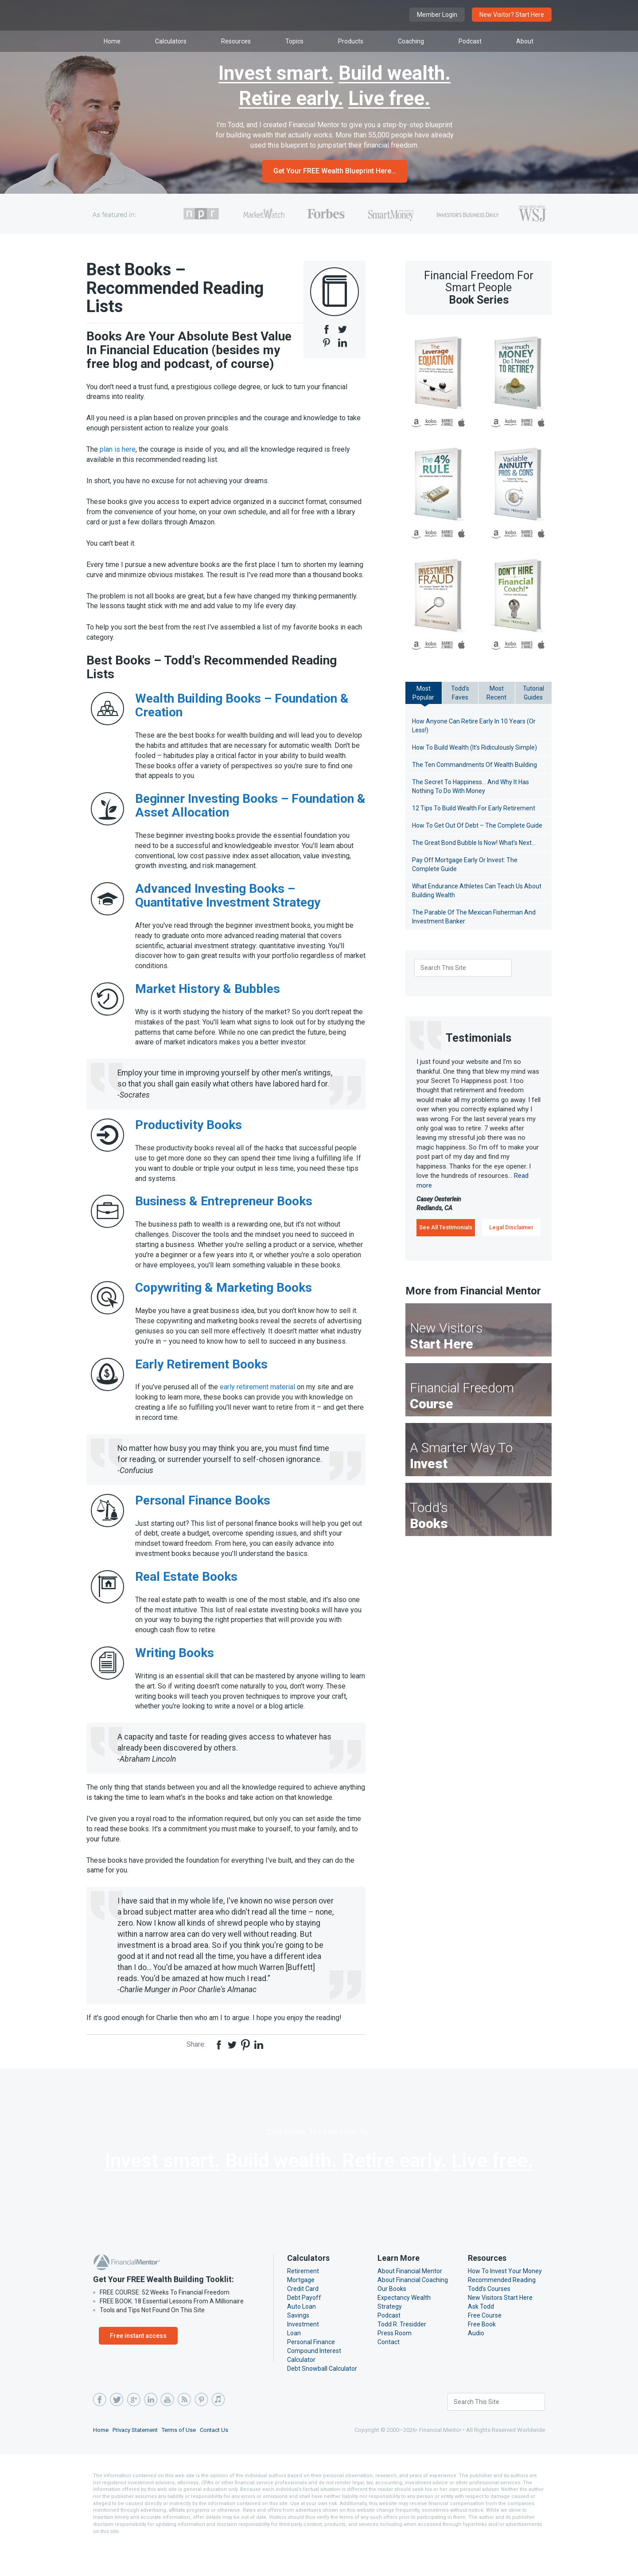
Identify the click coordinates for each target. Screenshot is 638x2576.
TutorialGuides (533, 693)
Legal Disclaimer (511, 1227)
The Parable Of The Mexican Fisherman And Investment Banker (473, 917)
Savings (298, 2345)
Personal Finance (311, 2372)
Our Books (392, 2319)
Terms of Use (182, 2460)
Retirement (302, 2301)
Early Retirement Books (201, 1384)
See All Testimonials (445, 1227)
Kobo (430, 423)
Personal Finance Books (202, 1520)
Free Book (482, 2354)
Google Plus (133, 2430)
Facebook (99, 2430)
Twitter (116, 2430)
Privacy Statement (136, 2460)
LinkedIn (150, 2430)
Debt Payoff (303, 2328)
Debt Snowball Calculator (322, 2399)
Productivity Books (188, 1135)
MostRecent (496, 693)
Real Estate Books (186, 1597)
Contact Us (217, 2460)
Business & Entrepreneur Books (223, 1211)
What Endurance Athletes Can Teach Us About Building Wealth (476, 891)
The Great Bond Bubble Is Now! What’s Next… (476, 842)
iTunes (217, 2430)
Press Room (394, 2363)
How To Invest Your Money (504, 2301)
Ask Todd (480, 2337)
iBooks (462, 423)
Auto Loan (301, 2337)
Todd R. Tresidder (402, 2354)
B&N (448, 423)
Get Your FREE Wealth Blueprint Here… (334, 171)
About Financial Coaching (412, 2310)
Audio (476, 2363)
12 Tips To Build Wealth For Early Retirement (474, 808)
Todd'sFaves (460, 693)
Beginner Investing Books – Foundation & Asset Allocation (250, 815)
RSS (184, 2430)
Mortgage (300, 2310)
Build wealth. (394, 73)
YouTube (167, 2430)
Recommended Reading (501, 2310)
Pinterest (200, 2430)
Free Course (485, 2345)
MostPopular (423, 693)
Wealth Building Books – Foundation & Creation (242, 715)
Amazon (416, 423)
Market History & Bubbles (207, 999)
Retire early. (291, 99)
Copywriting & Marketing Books (223, 1308)
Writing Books (174, 1673)
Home (101, 2460)
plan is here (119, 449)
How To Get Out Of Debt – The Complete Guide (477, 825)
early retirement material (258, 1407)
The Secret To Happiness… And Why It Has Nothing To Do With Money (472, 786)
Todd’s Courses (489, 2319)
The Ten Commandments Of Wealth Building (473, 764)
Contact (388, 2372)
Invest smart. (276, 73)
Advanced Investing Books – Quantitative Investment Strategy (227, 905)
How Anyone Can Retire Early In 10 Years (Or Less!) (474, 726)
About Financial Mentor (409, 2301)
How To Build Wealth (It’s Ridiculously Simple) (475, 747)
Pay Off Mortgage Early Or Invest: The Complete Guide (464, 864)
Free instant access (138, 2366)
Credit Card (303, 2319)
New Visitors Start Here (500, 2328)
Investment (302, 2354)
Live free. (389, 99)
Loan (294, 2363)
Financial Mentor (181, 15)
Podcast (388, 2345)
